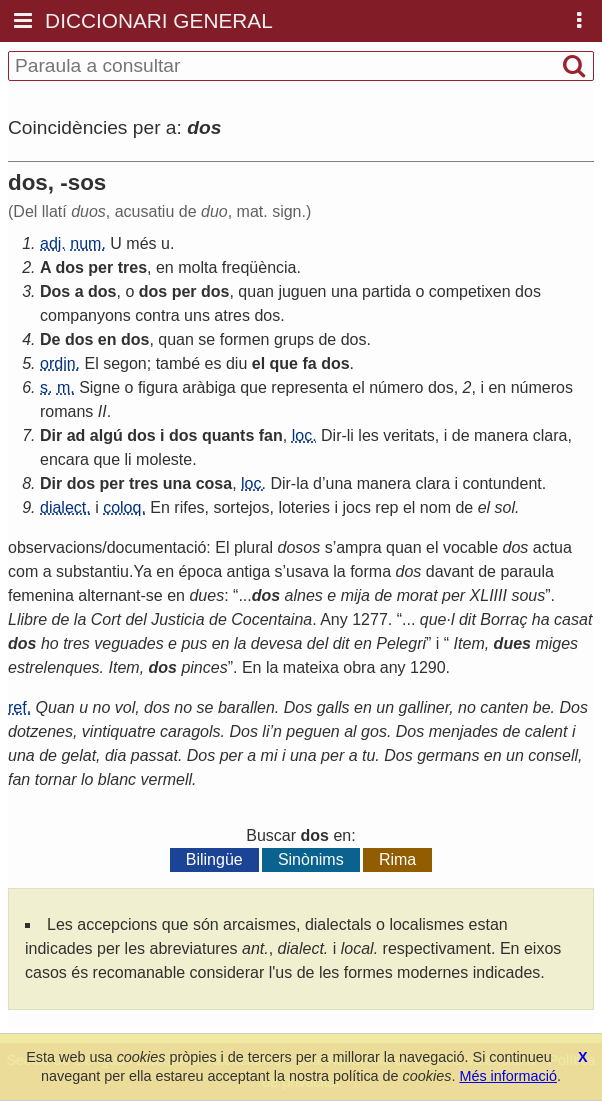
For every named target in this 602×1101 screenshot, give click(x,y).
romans (66, 411)
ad (76, 435)
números (542, 387)
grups (294, 339)
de (327, 339)
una (344, 291)
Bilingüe (214, 859)
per (100, 267)
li (350, 435)
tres (132, 267)
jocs (356, 507)
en (165, 267)
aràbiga (208, 387)
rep (386, 507)
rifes (189, 507)
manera (501, 435)
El (91, 363)
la (302, 483)
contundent (502, 483)
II (102, 411)
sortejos (241, 507)
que (284, 363)
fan (271, 435)
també (178, 363)
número (396, 387)
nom (435, 507)
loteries (304, 507)
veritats (409, 435)
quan (256, 291)
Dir (51, 435)
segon (125, 363)
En (160, 507)
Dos (55, 291)
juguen (302, 291)
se (206, 339)
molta (197, 267)
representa (309, 387)
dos (69, 267)
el (258, 363)
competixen (470, 291)
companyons (85, 315)
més (141, 243)
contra (157, 315)
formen (245, 339)
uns (197, 315)
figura (158, 387)
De (50, 339)
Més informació (508, 1076)
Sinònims (311, 859)
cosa (214, 483)
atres (232, 315)
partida (386, 291)
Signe (99, 387)
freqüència (259, 267)
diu (236, 363)
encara (64, 459)
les (368, 435)
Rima (397, 859)
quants (228, 435)
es (213, 363)
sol (505, 507)
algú (106, 435)
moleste (164, 459)
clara (550, 435)
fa (309, 363)
